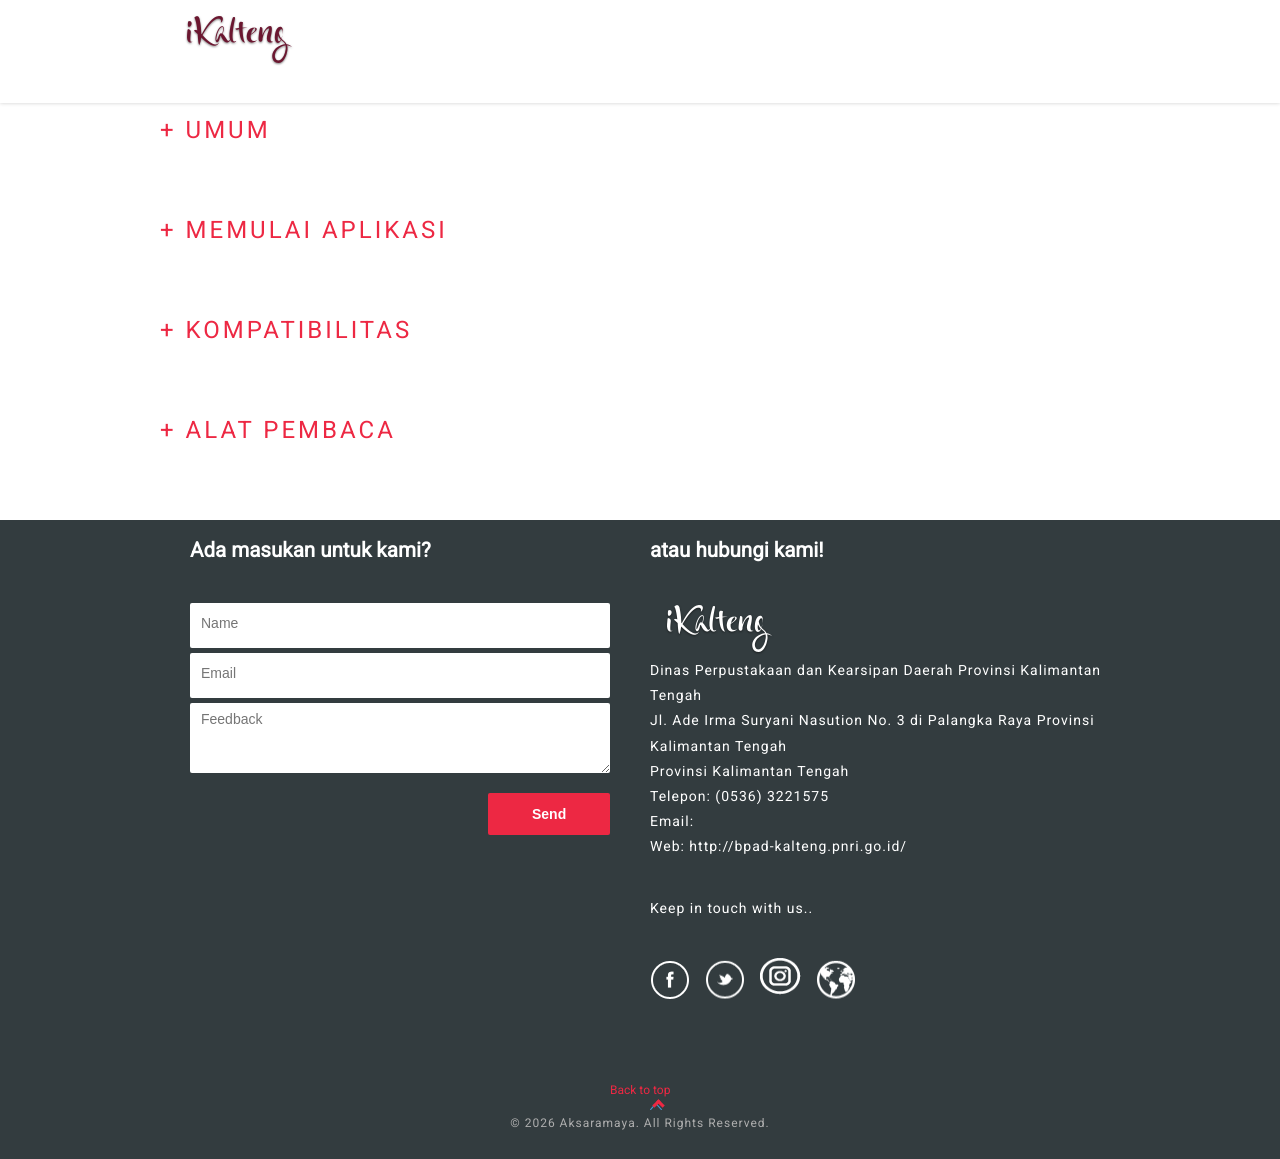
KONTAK (1068, 22)
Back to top (640, 1090)
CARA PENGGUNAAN (930, 58)
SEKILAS (597, 58)
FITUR (691, 22)
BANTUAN (787, 58)
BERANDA (494, 58)
